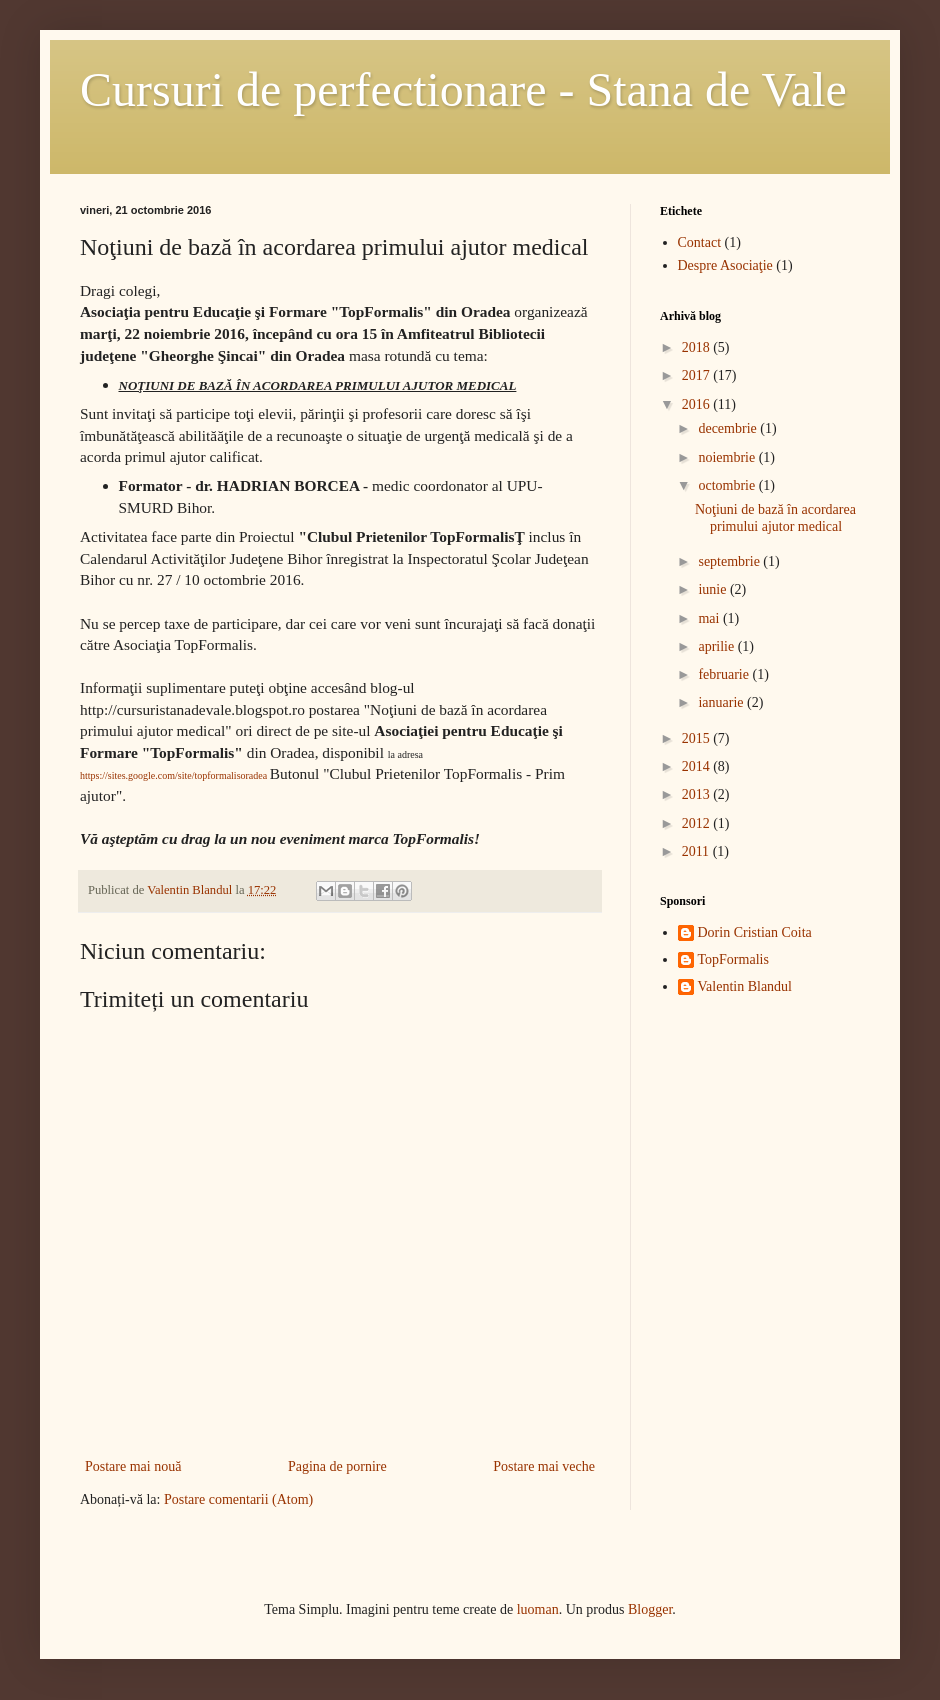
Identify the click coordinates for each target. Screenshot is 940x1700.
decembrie (729, 428)
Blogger (650, 1609)
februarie (725, 674)
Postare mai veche (544, 1466)
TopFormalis (733, 959)
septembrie (730, 561)
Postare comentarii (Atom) (238, 1499)
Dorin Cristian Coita (755, 932)
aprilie (717, 646)
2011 (697, 851)
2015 (698, 738)
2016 (698, 404)
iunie (714, 589)
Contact (700, 242)
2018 (698, 347)
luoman (538, 1609)
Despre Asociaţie (725, 265)
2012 (698, 823)
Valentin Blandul (745, 986)
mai (710, 618)
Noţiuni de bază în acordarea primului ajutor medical (775, 518)
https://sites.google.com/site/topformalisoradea (173, 775)
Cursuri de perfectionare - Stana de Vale (463, 89)
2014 (698, 766)
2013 (698, 794)
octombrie (728, 485)
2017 (698, 375)
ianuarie (722, 702)
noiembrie (728, 457)
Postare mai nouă (133, 1466)
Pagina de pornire (337, 1466)
